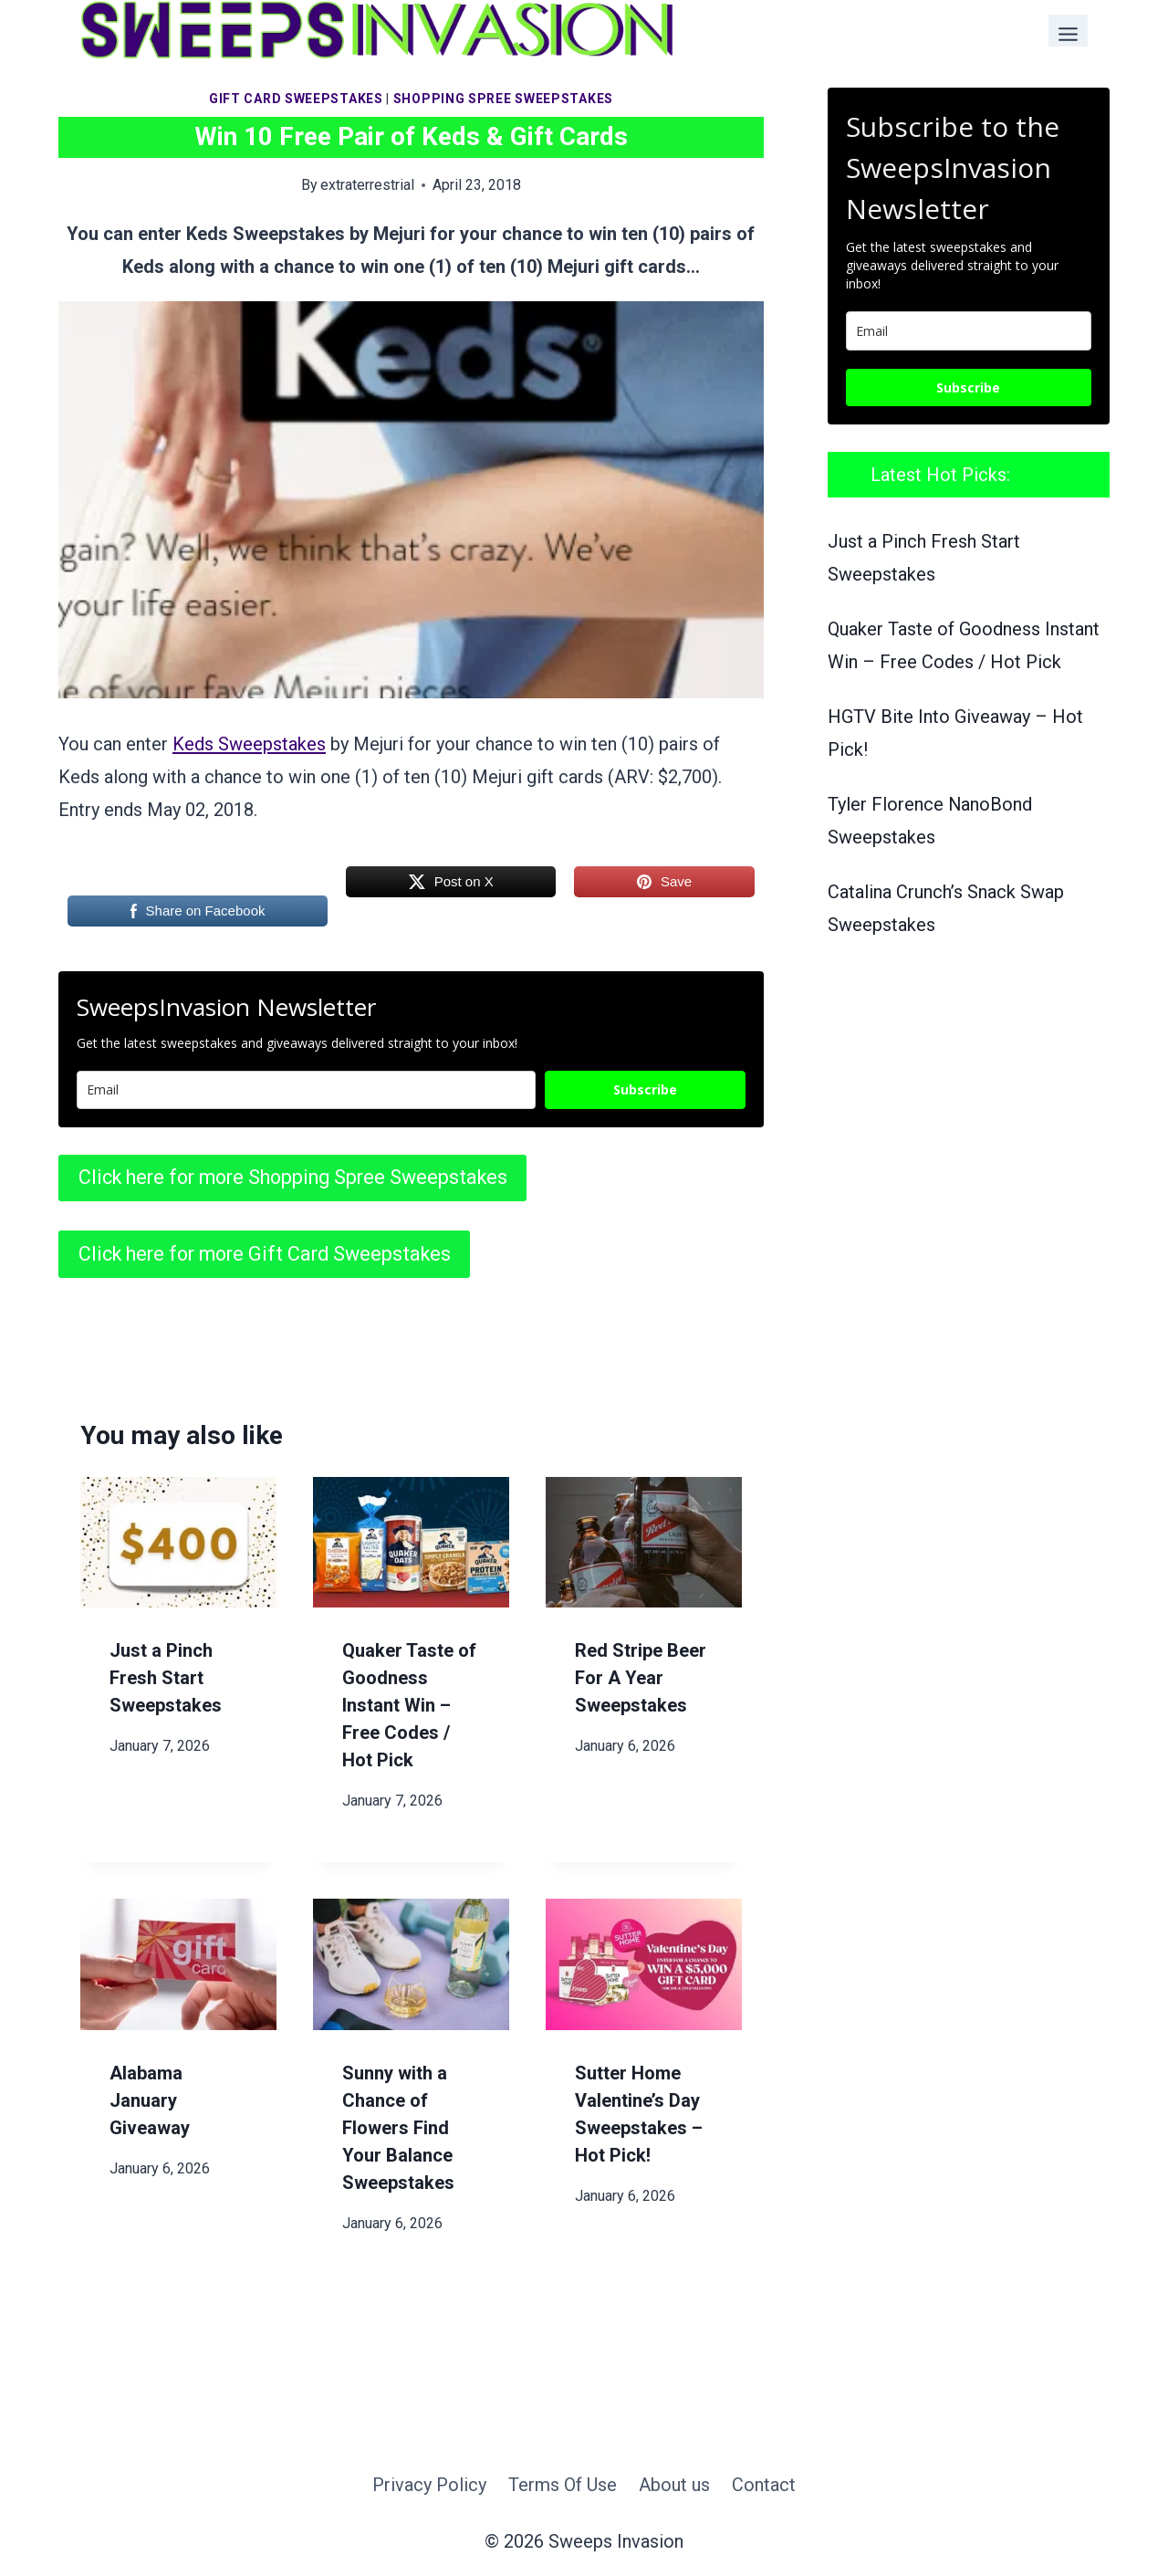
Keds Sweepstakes (249, 744)
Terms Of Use (562, 2485)
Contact (764, 2485)
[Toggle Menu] (1068, 31)
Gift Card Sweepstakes (296, 98)
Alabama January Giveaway (150, 2100)
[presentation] (178, 1542)
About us (674, 2485)
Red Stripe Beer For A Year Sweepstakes (640, 1677)
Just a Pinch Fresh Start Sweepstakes (166, 1677)
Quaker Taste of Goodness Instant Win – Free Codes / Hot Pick (409, 1705)
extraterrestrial (367, 185)
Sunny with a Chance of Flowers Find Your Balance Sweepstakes (398, 2128)
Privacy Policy (429, 2485)
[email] (968, 331)
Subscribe (645, 1089)
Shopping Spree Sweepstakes (503, 98)
